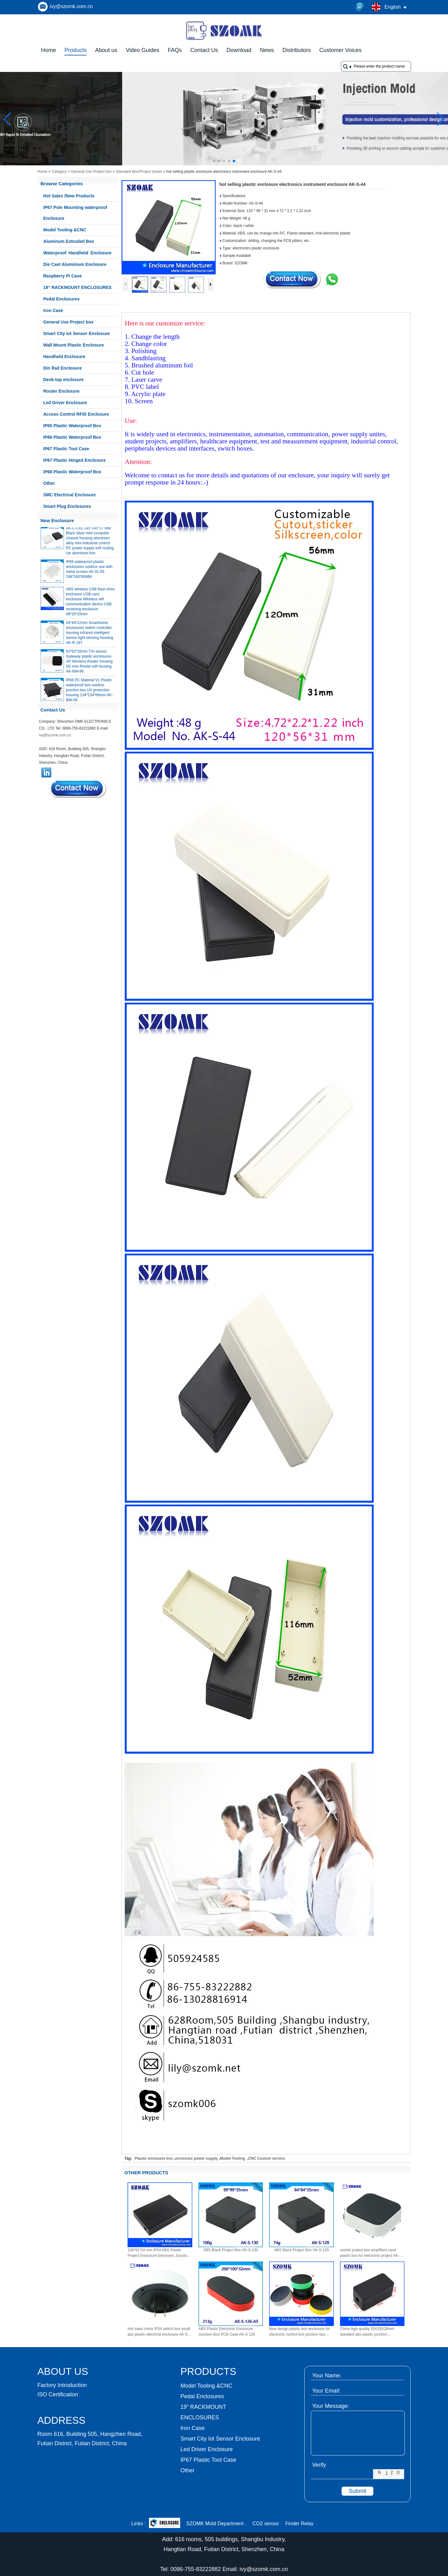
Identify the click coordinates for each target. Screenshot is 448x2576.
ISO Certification (57, 2394)
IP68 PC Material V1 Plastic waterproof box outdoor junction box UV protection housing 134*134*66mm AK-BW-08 (89, 694)
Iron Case (53, 310)
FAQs (175, 50)
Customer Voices (340, 50)
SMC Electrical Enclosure (69, 494)
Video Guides (142, 50)
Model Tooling (233, 2158)
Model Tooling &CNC (64, 229)
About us (106, 50)
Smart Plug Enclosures (67, 506)
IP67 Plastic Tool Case (66, 448)
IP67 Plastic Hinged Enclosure (74, 460)
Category (59, 171)
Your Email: (326, 2391)
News (267, 50)
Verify (319, 2465)
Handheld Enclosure (64, 356)
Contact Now (78, 788)
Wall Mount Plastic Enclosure (73, 345)
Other (49, 483)
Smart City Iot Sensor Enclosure (76, 333)
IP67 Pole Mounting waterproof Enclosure (75, 213)
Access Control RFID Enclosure (76, 414)
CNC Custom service (266, 2158)
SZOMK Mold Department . (216, 2523)
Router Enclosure (61, 391)
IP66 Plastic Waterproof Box (72, 437)
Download (238, 50)
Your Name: (326, 2375)
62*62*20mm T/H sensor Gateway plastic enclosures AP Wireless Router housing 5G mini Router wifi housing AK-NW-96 (89, 665)
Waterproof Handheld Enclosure (77, 252)
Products (75, 50)
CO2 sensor (266, 2523)
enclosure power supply (196, 2158)
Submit (357, 2491)
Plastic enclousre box (154, 2158)
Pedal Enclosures (61, 298)
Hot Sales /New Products (69, 195)
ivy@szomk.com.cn (71, 6)
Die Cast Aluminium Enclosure (74, 264)
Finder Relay (299, 2523)
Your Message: (330, 2406)
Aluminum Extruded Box (68, 241)
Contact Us (204, 50)
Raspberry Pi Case (62, 275)
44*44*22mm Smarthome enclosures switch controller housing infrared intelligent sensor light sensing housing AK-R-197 (89, 636)
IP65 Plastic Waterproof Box (72, 425)
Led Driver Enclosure (65, 402)
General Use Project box (91, 171)
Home (48, 50)
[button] (214, 161)
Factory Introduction (62, 2385)
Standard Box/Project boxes (139, 171)
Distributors (296, 50)
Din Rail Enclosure (62, 368)
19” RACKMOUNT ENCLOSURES (77, 287)
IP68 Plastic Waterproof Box (72, 471)
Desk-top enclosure (63, 379)
